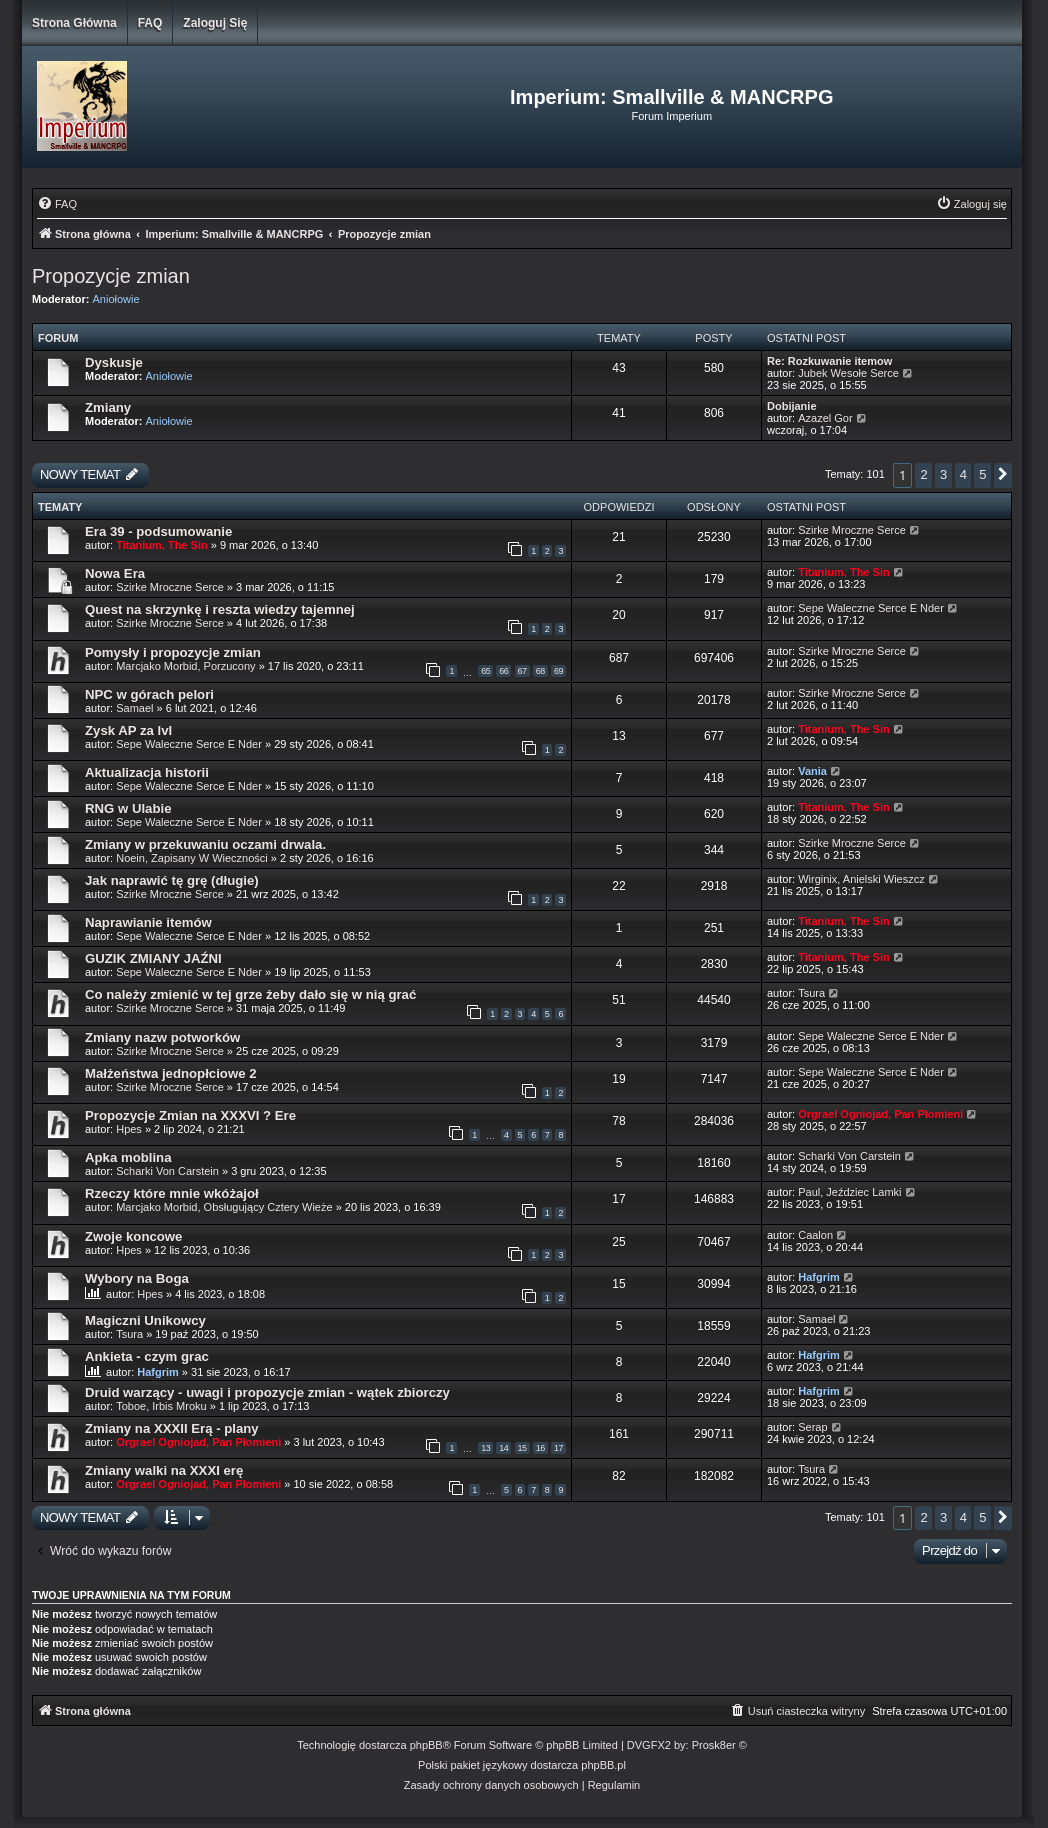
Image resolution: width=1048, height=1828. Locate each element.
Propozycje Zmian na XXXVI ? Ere (190, 1115)
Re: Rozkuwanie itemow (829, 361)
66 (503, 671)
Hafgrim (819, 1277)
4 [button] (963, 474)
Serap (812, 1427)
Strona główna (74, 23)
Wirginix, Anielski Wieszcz (861, 879)
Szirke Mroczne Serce (852, 530)
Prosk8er (714, 1745)
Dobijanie (792, 406)
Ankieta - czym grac (147, 1356)
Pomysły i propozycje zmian (173, 652)
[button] (1003, 475)
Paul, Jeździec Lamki (849, 1192)
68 (540, 671)
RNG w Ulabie (128, 808)
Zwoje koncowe (133, 1236)
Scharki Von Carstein (169, 1171)
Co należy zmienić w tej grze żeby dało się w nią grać (250, 994)
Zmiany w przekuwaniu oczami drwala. (205, 844)
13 (485, 1448)
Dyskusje (114, 362)
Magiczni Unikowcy (145, 1320)
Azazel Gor (825, 418)
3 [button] (943, 474)
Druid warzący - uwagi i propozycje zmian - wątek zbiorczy (267, 1392)
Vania (812, 771)
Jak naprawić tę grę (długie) (172, 880)
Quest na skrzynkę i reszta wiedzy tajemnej (220, 609)
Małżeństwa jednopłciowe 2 (170, 1073)
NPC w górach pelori (149, 694)
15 (522, 1448)
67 (522, 671)
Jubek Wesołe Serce (848, 373)
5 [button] (982, 474)
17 (558, 1448)
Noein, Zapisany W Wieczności (193, 858)
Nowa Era (115, 573)
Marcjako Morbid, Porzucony (185, 666)
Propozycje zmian (111, 276)
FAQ (150, 23)
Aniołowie (116, 299)
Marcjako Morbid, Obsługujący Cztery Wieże (224, 1207)
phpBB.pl (603, 1765)
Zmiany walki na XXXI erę (164, 1470)
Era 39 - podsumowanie (158, 531)
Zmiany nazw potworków (162, 1037)
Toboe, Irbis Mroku (161, 1406)
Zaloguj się (215, 23)
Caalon (815, 1235)
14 (503, 1448)
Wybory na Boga (137, 1278)
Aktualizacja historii (147, 772)
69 (558, 671)
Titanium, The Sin (161, 545)
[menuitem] (57, 204)
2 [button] (923, 474)
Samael (134, 708)
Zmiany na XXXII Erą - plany (172, 1428)
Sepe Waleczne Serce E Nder (871, 608)
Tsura (811, 993)
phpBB (426, 1745)
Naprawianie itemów (148, 922)
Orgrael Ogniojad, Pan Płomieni (880, 1114)
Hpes (129, 1129)
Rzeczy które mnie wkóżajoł (172, 1193)
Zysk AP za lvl (128, 730)
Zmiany (108, 407)
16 (540, 1448)
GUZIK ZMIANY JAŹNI (153, 958)
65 (485, 671)
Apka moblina (128, 1157)
